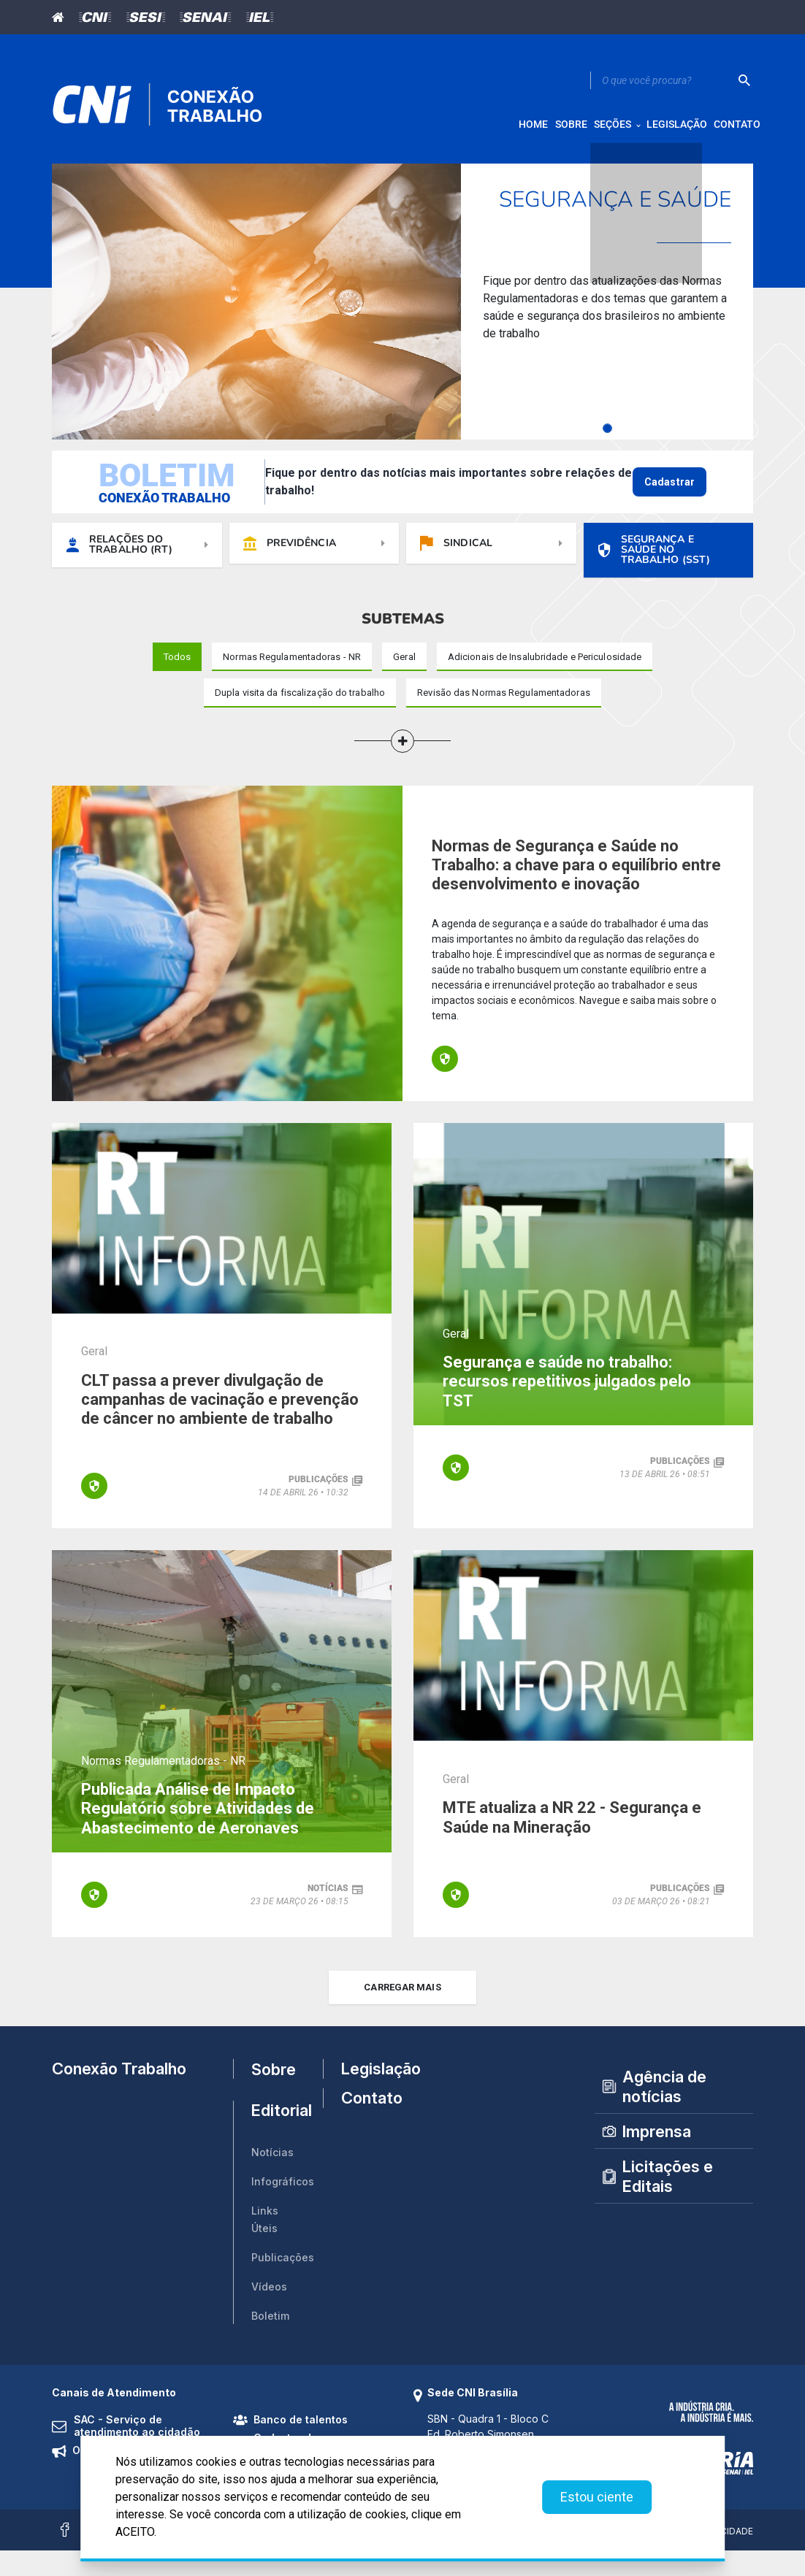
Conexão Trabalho (119, 2094)
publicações (318, 1502)
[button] (402, 759)
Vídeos (269, 2313)
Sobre (273, 2094)
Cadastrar (669, 494)
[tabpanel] (402, 314)
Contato (366, 2137)
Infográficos (282, 2207)
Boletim (270, 2342)
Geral (94, 1370)
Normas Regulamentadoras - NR (163, 1779)
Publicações (282, 2283)
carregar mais (402, 2012)
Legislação (366, 2094)
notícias (328, 1911)
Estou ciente (596, 2496)
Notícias (272, 2178)
